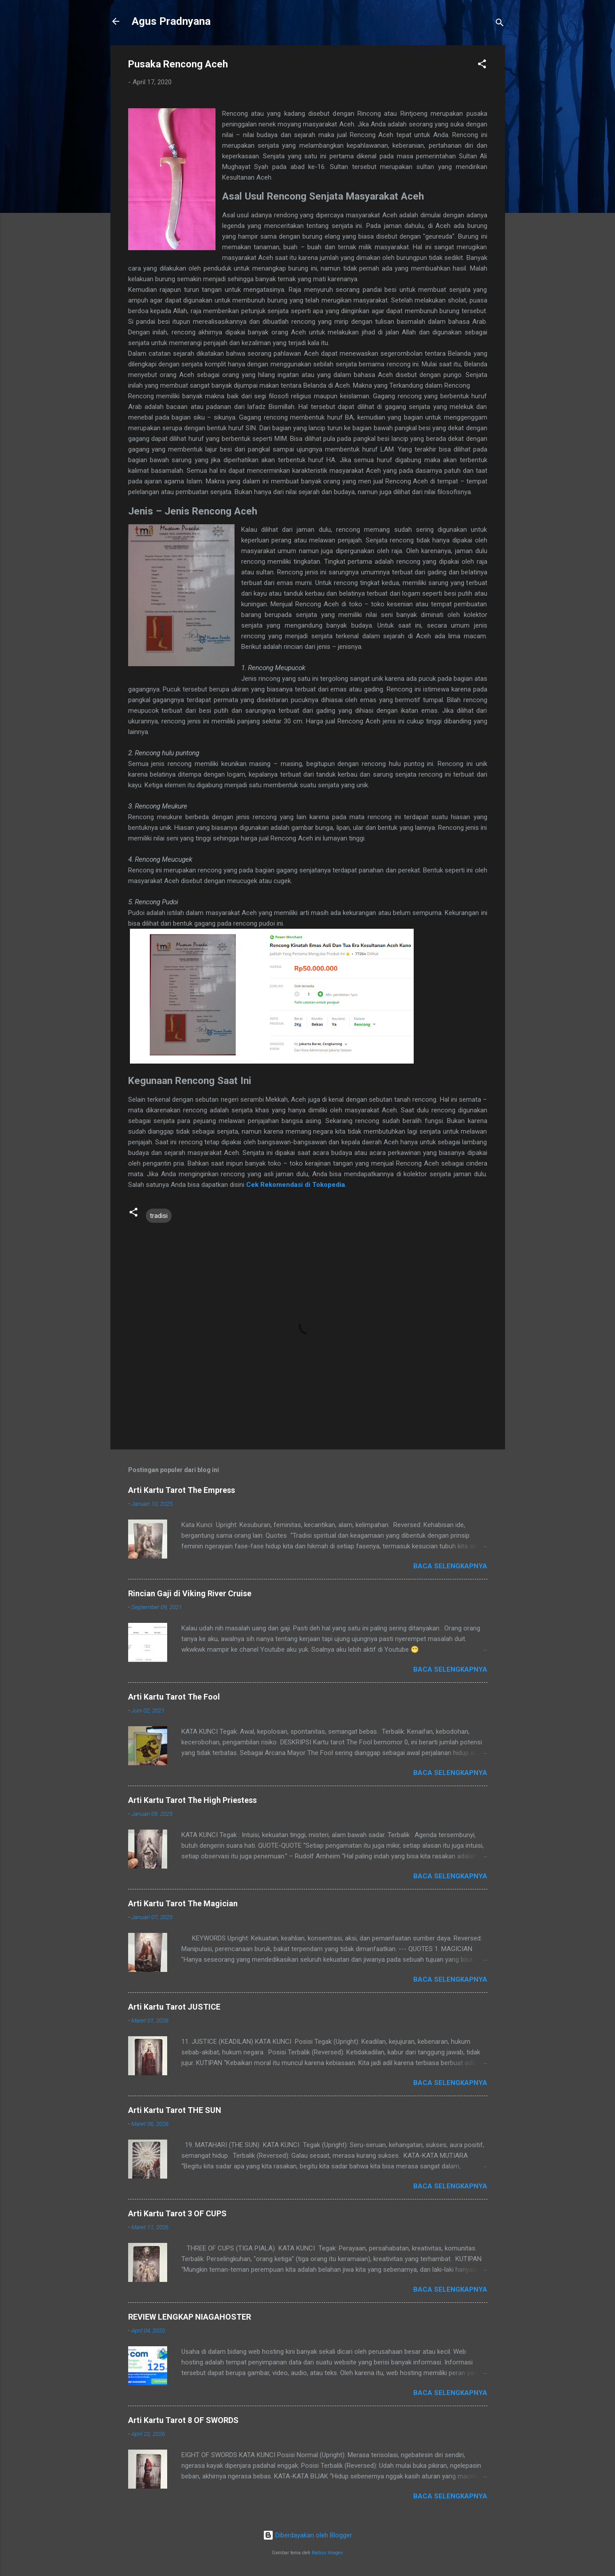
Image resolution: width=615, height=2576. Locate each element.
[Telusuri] (499, 24)
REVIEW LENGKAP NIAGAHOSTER (189, 2316)
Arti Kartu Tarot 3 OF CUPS (177, 2213)
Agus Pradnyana (171, 21)
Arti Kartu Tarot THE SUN (174, 2110)
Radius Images (327, 2553)
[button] (482, 65)
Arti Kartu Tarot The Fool (174, 1696)
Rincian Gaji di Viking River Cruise (189, 1593)
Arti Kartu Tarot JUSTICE (174, 2006)
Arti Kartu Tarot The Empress (181, 1490)
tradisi (159, 1216)
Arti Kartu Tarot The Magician (183, 1903)
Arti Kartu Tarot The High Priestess (192, 1800)
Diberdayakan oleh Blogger (307, 2535)
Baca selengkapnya (450, 1566)
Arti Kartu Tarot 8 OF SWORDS (183, 2420)
